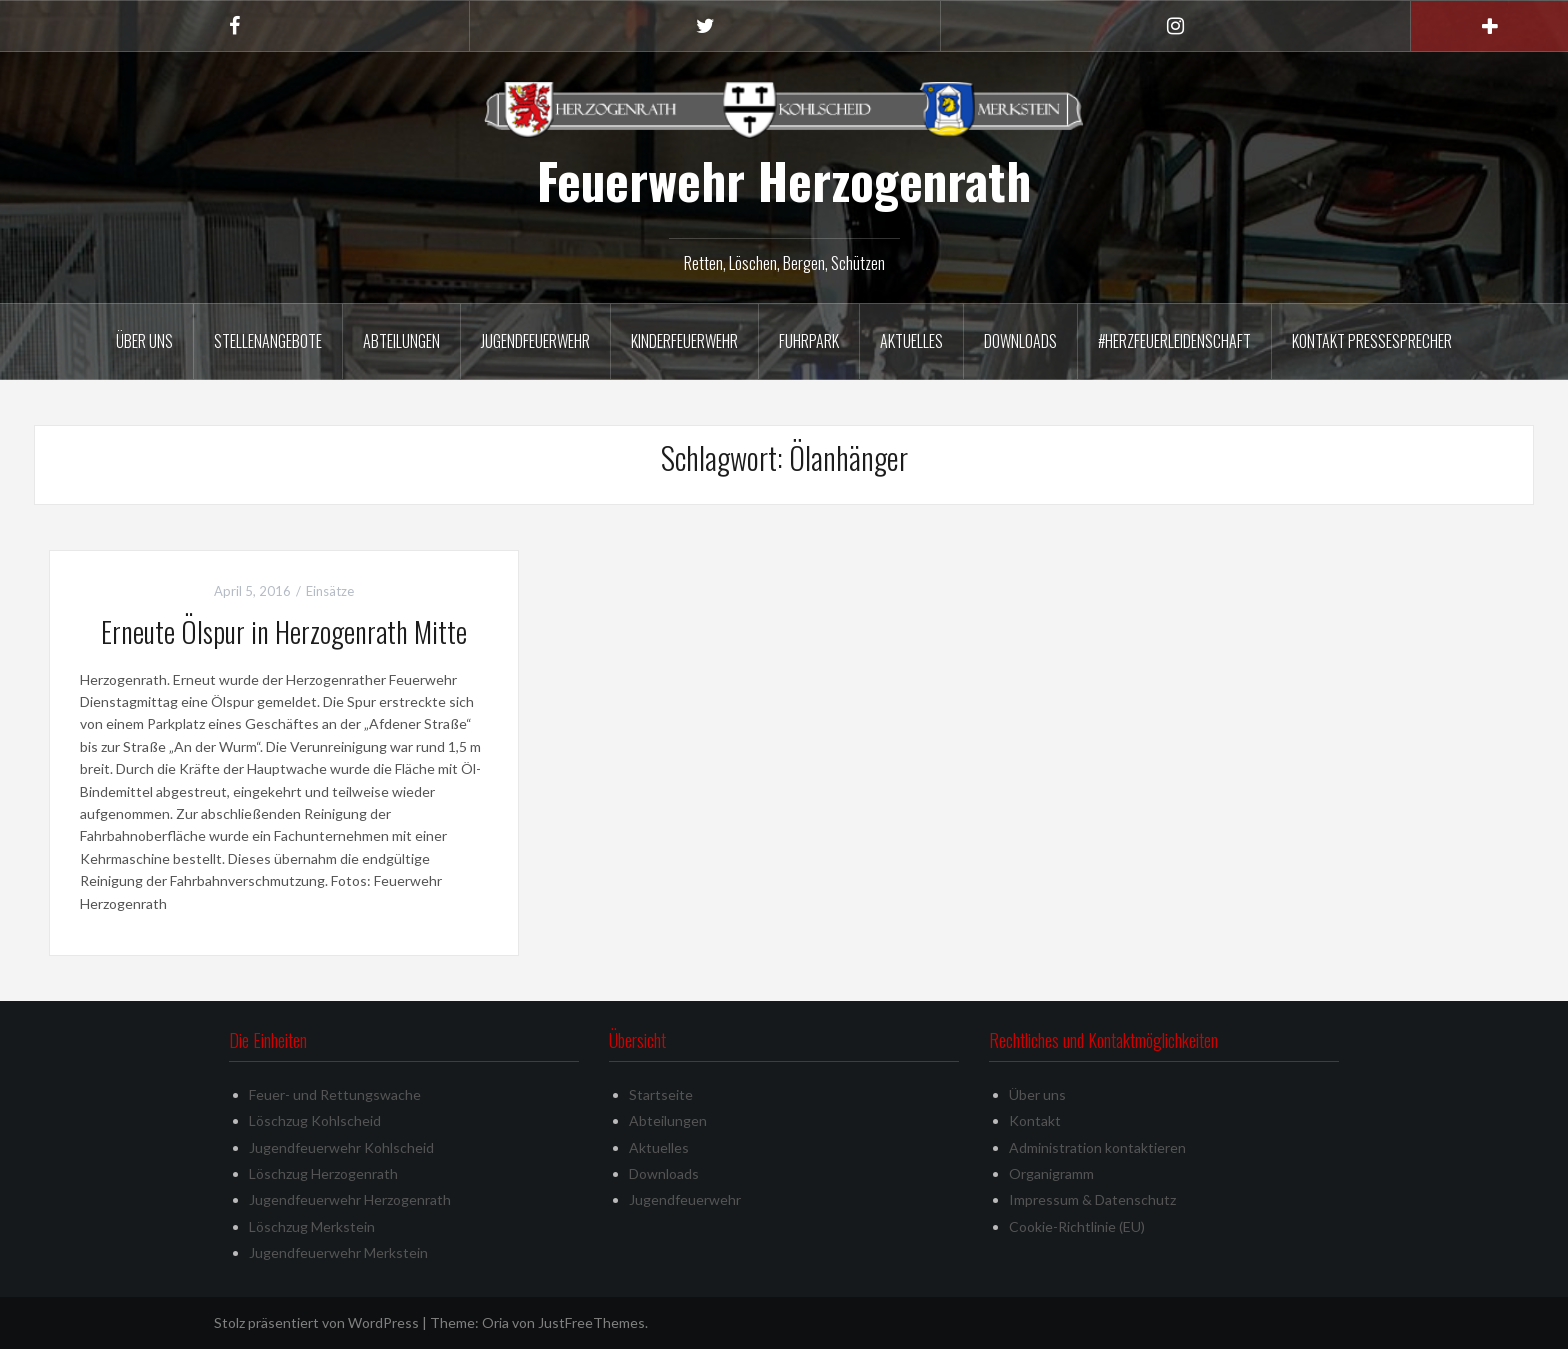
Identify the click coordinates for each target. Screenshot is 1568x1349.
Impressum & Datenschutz (1092, 1199)
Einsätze (330, 591)
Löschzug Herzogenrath (323, 1173)
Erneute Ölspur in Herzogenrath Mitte (284, 631)
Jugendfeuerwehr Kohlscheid (341, 1147)
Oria (495, 1322)
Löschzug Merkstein (312, 1226)
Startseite (661, 1094)
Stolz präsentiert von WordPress (316, 1322)
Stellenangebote (268, 341)
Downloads (1020, 341)
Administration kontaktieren (1097, 1147)
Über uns (144, 341)
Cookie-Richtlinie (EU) (1077, 1226)
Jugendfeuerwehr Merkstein (338, 1252)
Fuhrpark (809, 341)
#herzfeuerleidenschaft (1174, 341)
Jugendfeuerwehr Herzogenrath (350, 1199)
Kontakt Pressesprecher (1372, 341)
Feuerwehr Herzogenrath (784, 180)
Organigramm (1051, 1173)
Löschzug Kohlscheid (315, 1120)
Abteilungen (401, 341)
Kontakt (1035, 1120)
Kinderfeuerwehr (684, 341)
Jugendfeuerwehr (535, 341)
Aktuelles (911, 341)
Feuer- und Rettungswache (335, 1094)
